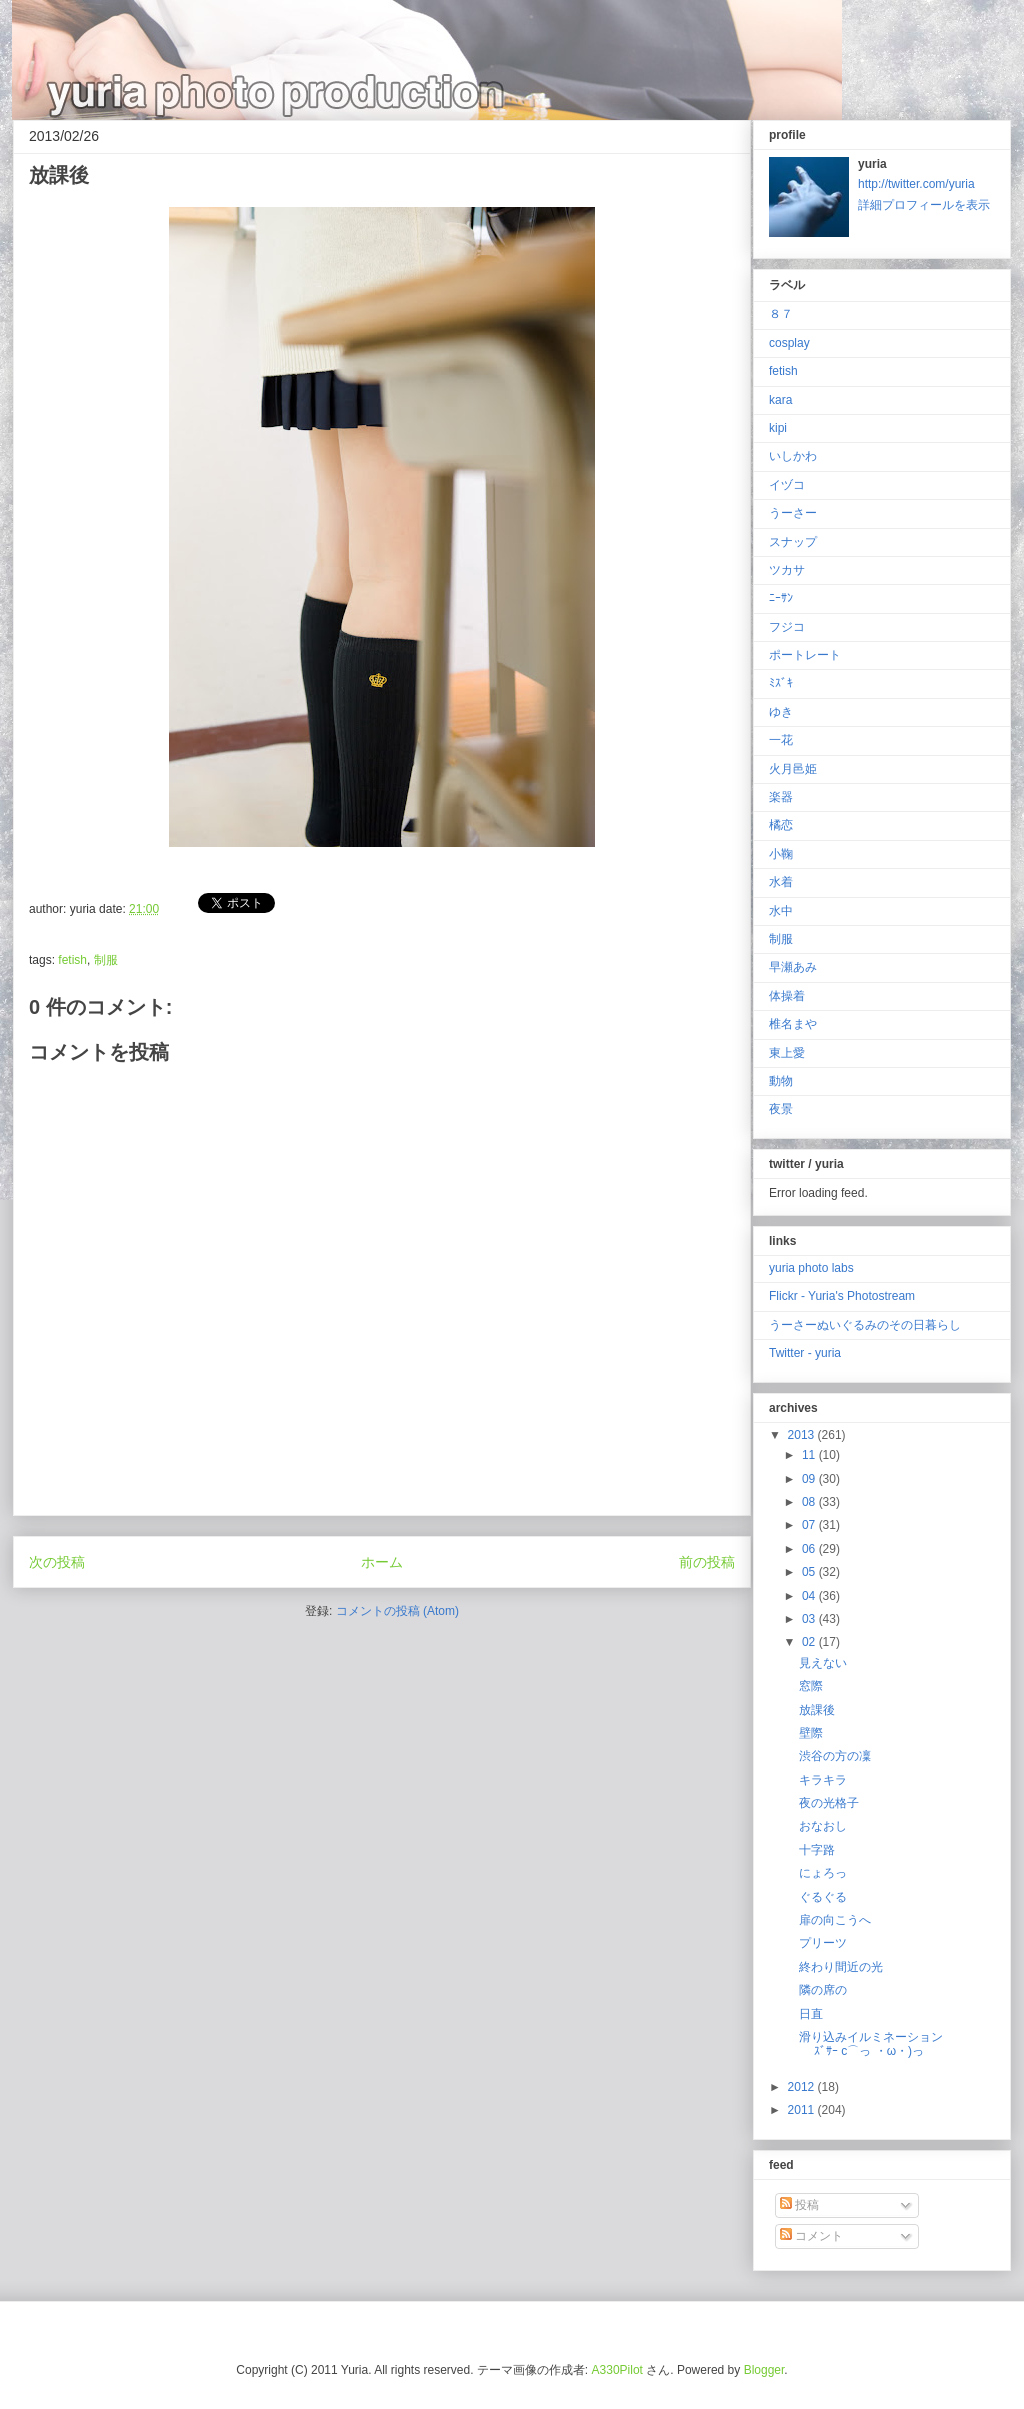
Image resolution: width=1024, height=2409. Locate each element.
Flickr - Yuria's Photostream (842, 1296)
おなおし (823, 1826)
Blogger (764, 2370)
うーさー (793, 513)
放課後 (817, 1710)
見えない (823, 1663)
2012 (803, 2087)
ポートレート (805, 655)
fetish (72, 960)
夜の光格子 (829, 1803)
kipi (778, 428)
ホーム (382, 1562)
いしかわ (793, 456)
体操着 (787, 996)
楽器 (781, 797)
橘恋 (781, 825)
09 (810, 1479)
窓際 (811, 1686)
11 (810, 1455)
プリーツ (823, 1943)
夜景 (781, 1109)
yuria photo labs (811, 1268)
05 (810, 1572)
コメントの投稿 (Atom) (397, 1611)
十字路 (817, 1850)
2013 (803, 1435)
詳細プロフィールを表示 (924, 205)
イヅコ (787, 485)
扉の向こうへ (835, 1920)
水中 (781, 911)
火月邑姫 (793, 769)
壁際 (811, 1733)
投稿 (799, 2205)
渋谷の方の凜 (835, 1756)
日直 (811, 2014)
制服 (106, 960)
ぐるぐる (823, 1897)
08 (810, 1502)
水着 (781, 882)
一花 (781, 740)
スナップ (793, 542)
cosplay (789, 343)
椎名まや (793, 1024)
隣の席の (823, 1990)
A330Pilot (617, 2370)
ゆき (781, 712)
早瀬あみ (793, 967)
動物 (781, 1081)
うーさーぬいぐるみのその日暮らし (865, 1325)
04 (810, 1596)
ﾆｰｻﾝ (781, 598)
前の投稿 (707, 1562)
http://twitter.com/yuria (916, 184)
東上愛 (787, 1053)
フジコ (787, 627)
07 (810, 1525)
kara (780, 400)
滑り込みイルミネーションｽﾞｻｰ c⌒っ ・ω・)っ (871, 2044)
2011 (803, 2110)
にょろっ (823, 1873)
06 (810, 1549)
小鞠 (781, 854)
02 (810, 1642)
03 (810, 1619)
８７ (781, 314)
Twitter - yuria (805, 1353)
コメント (811, 2236)
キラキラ (823, 1780)
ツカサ (787, 570)
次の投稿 (57, 1562)
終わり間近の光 (841, 1967)
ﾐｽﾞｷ (781, 683)
